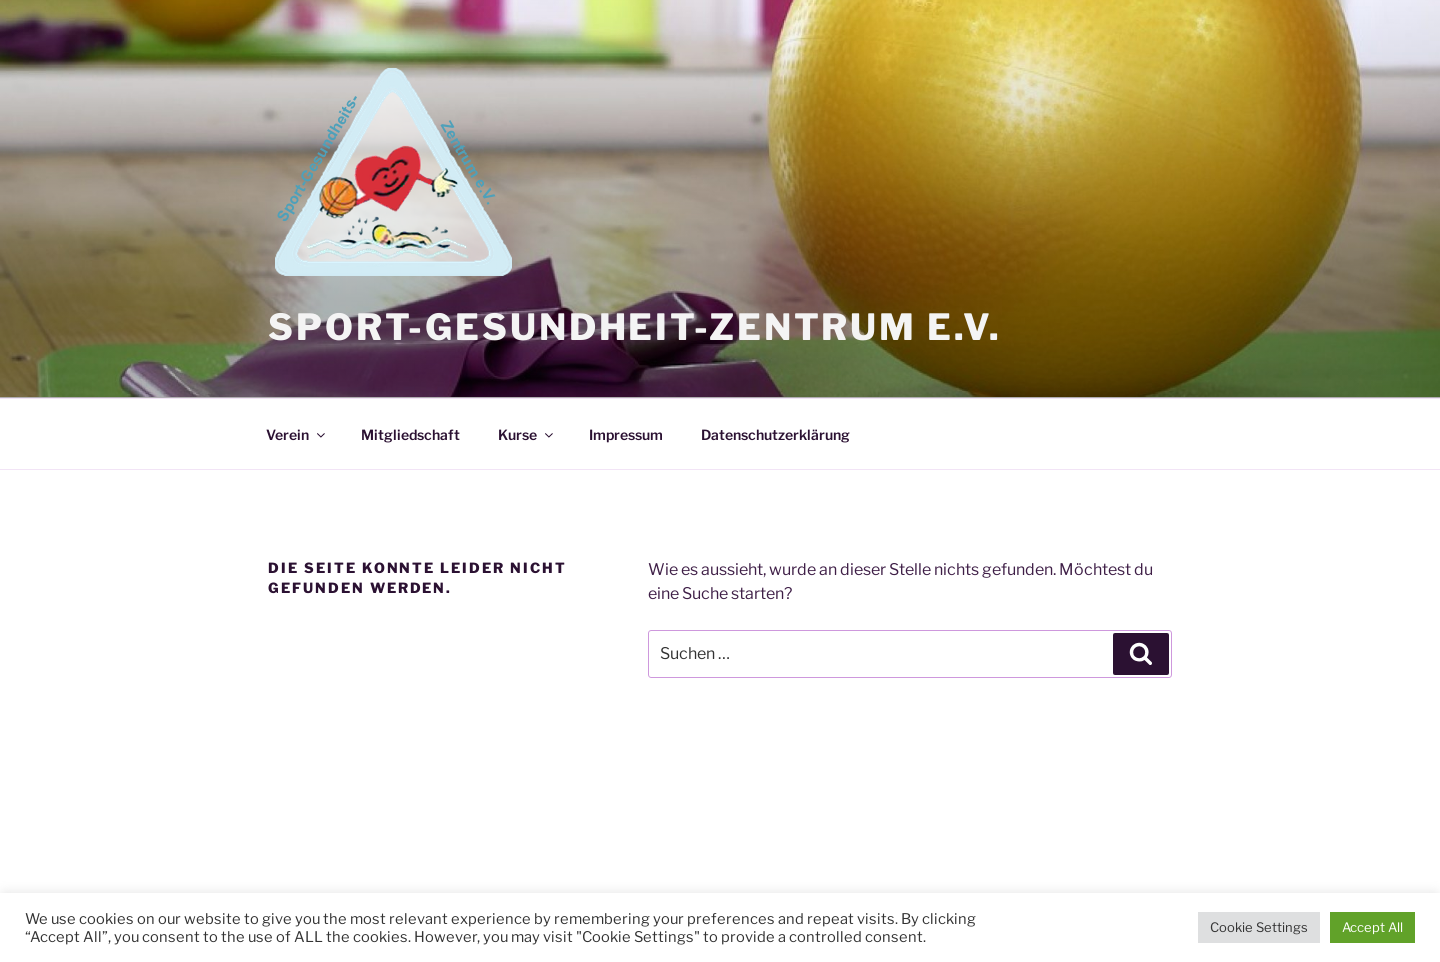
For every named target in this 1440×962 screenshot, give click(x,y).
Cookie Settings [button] (1259, 927)
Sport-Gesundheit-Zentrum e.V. (635, 327)
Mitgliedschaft (410, 434)
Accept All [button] (1372, 927)
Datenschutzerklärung (775, 434)
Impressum (626, 434)
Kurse (527, 434)
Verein (297, 434)
